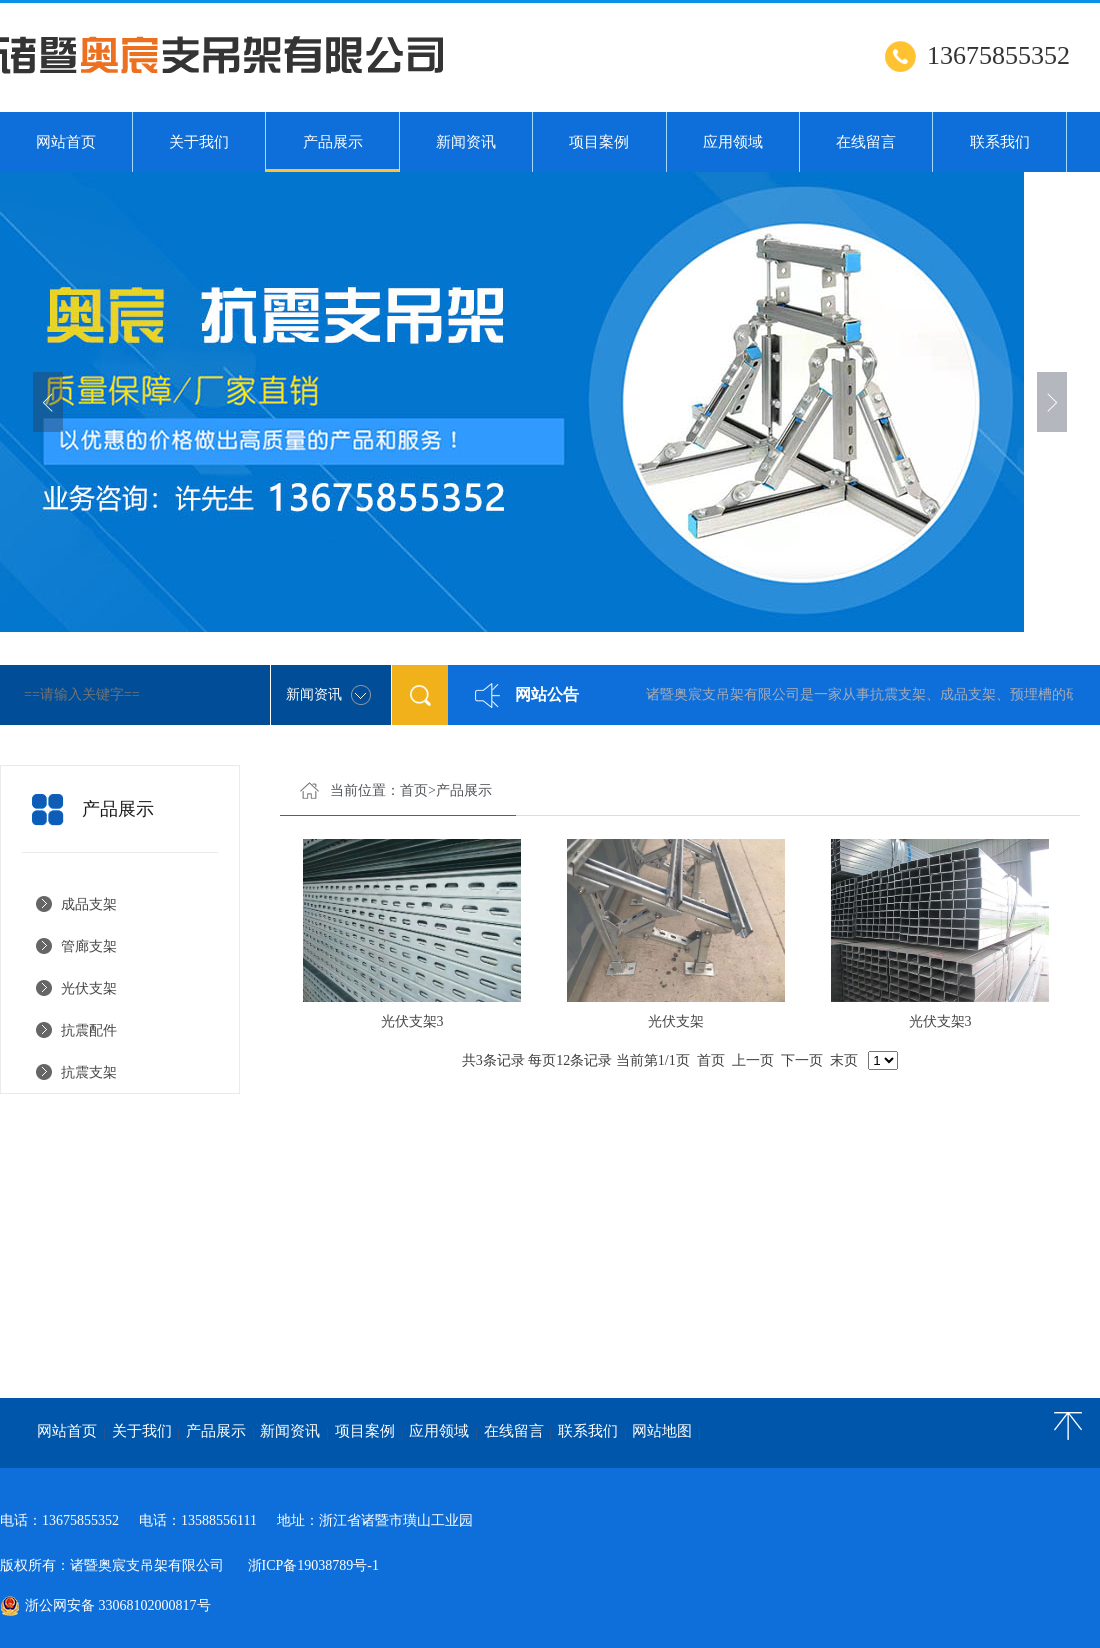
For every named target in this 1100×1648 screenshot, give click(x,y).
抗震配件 (89, 1030)
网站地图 (662, 1431)
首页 (414, 790)
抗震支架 (89, 1072)
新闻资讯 (466, 142)
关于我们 (199, 142)
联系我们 (1000, 142)
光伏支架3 (412, 1021)
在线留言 (866, 142)
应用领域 (733, 142)
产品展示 (332, 153)
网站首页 (66, 142)
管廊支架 (89, 946)
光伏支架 (92, 988)
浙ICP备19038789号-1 (313, 1565)
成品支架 (89, 904)
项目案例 (599, 142)
